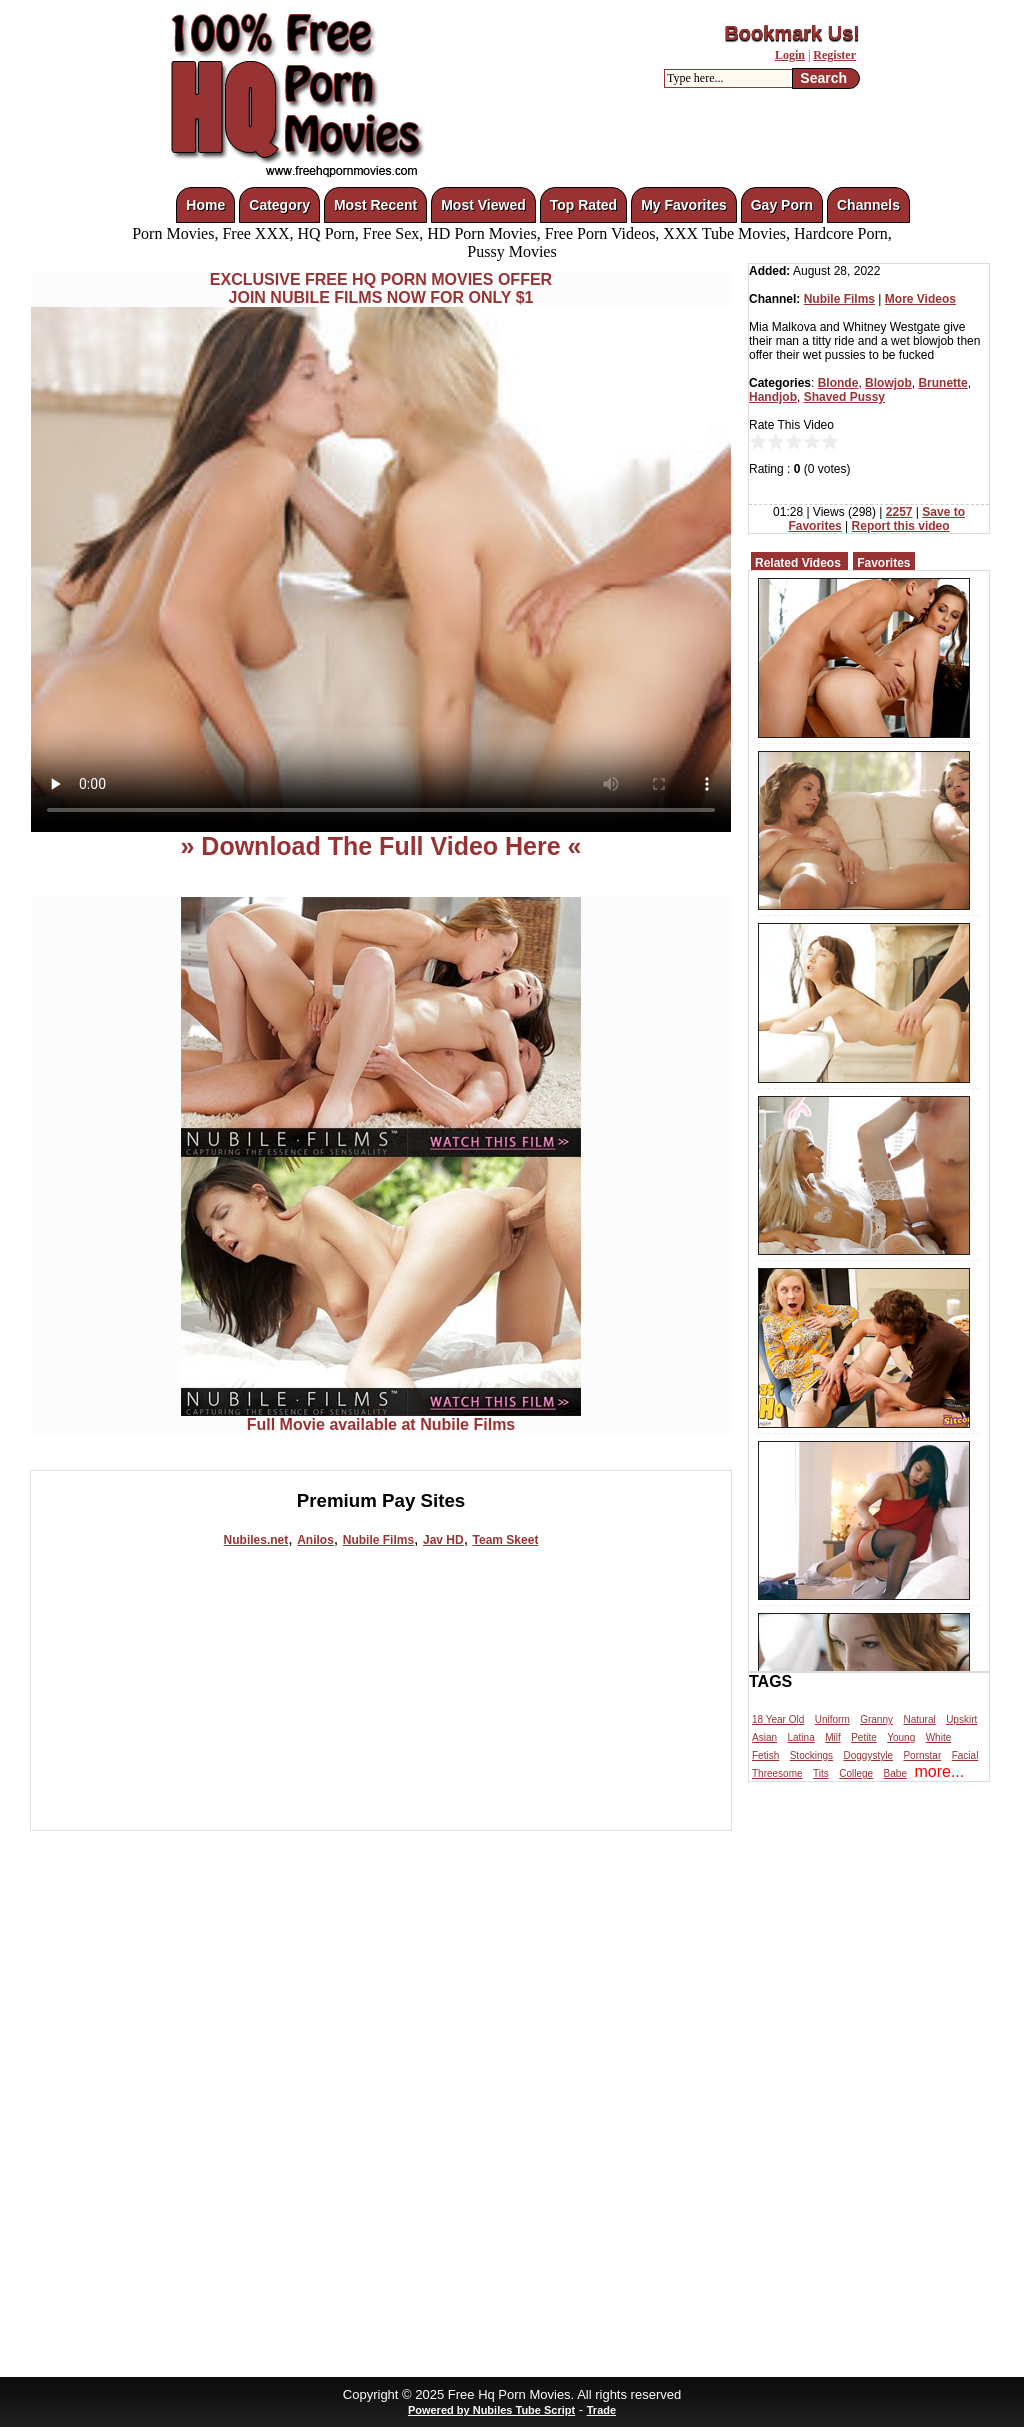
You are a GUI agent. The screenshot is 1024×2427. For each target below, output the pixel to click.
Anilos (315, 1540)
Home (205, 205)
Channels (868, 205)
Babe (895, 1773)
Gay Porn (782, 205)
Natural (919, 1719)
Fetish (765, 1755)
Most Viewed (483, 205)
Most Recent (375, 205)
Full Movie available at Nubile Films (381, 1417)
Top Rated (583, 205)
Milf (833, 1737)
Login (790, 55)
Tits (821, 1773)
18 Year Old (778, 1719)
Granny (876, 1719)
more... (939, 1771)
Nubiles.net (256, 1540)
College (856, 1773)
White (939, 1737)
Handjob (773, 397)
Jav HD (443, 1540)
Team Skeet (506, 1540)
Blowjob (888, 383)
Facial (965, 1755)
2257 (899, 512)
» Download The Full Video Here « (380, 846)
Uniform (832, 1719)
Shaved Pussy (844, 397)
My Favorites (684, 205)
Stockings (811, 1755)
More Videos (920, 299)
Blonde (838, 383)
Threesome (777, 1773)
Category (279, 205)
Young (901, 1737)
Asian (764, 1737)
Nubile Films (378, 1540)
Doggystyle (868, 1755)
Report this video (901, 526)
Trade (601, 2410)
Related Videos (798, 563)
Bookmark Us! (792, 33)
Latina (800, 1737)
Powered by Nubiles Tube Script (491, 2410)
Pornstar (922, 1755)
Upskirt (961, 1719)
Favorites (883, 563)
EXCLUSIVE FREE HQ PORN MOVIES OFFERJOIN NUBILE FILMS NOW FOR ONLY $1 (381, 288)
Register (834, 55)
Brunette (942, 383)
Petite (864, 1737)
